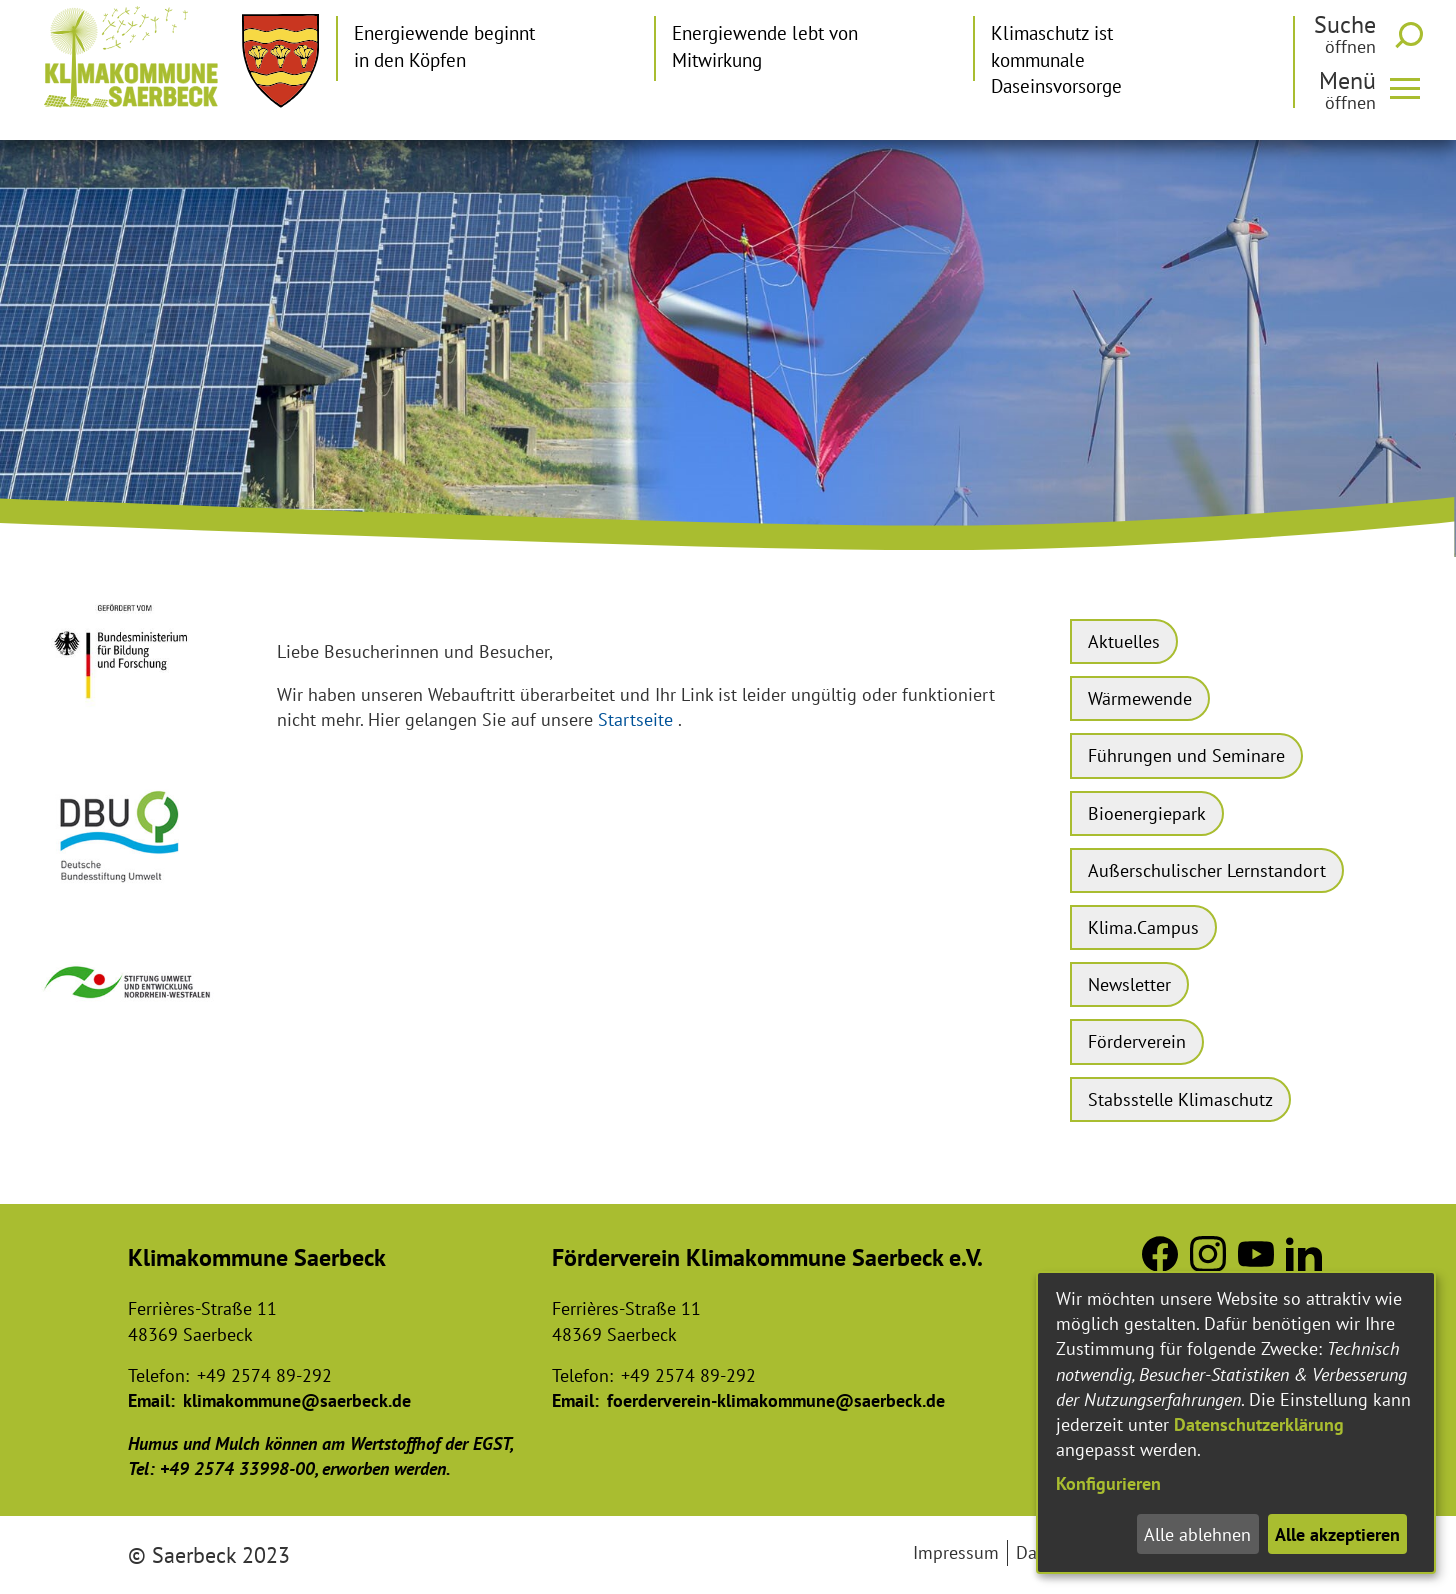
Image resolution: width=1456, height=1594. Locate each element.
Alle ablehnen (1197, 1534)
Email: (151, 1400)
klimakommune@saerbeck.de (297, 1400)
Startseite (635, 719)
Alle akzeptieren (1337, 1534)
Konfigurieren (1108, 1483)
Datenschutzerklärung (1259, 1424)
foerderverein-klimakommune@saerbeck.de (776, 1400)
